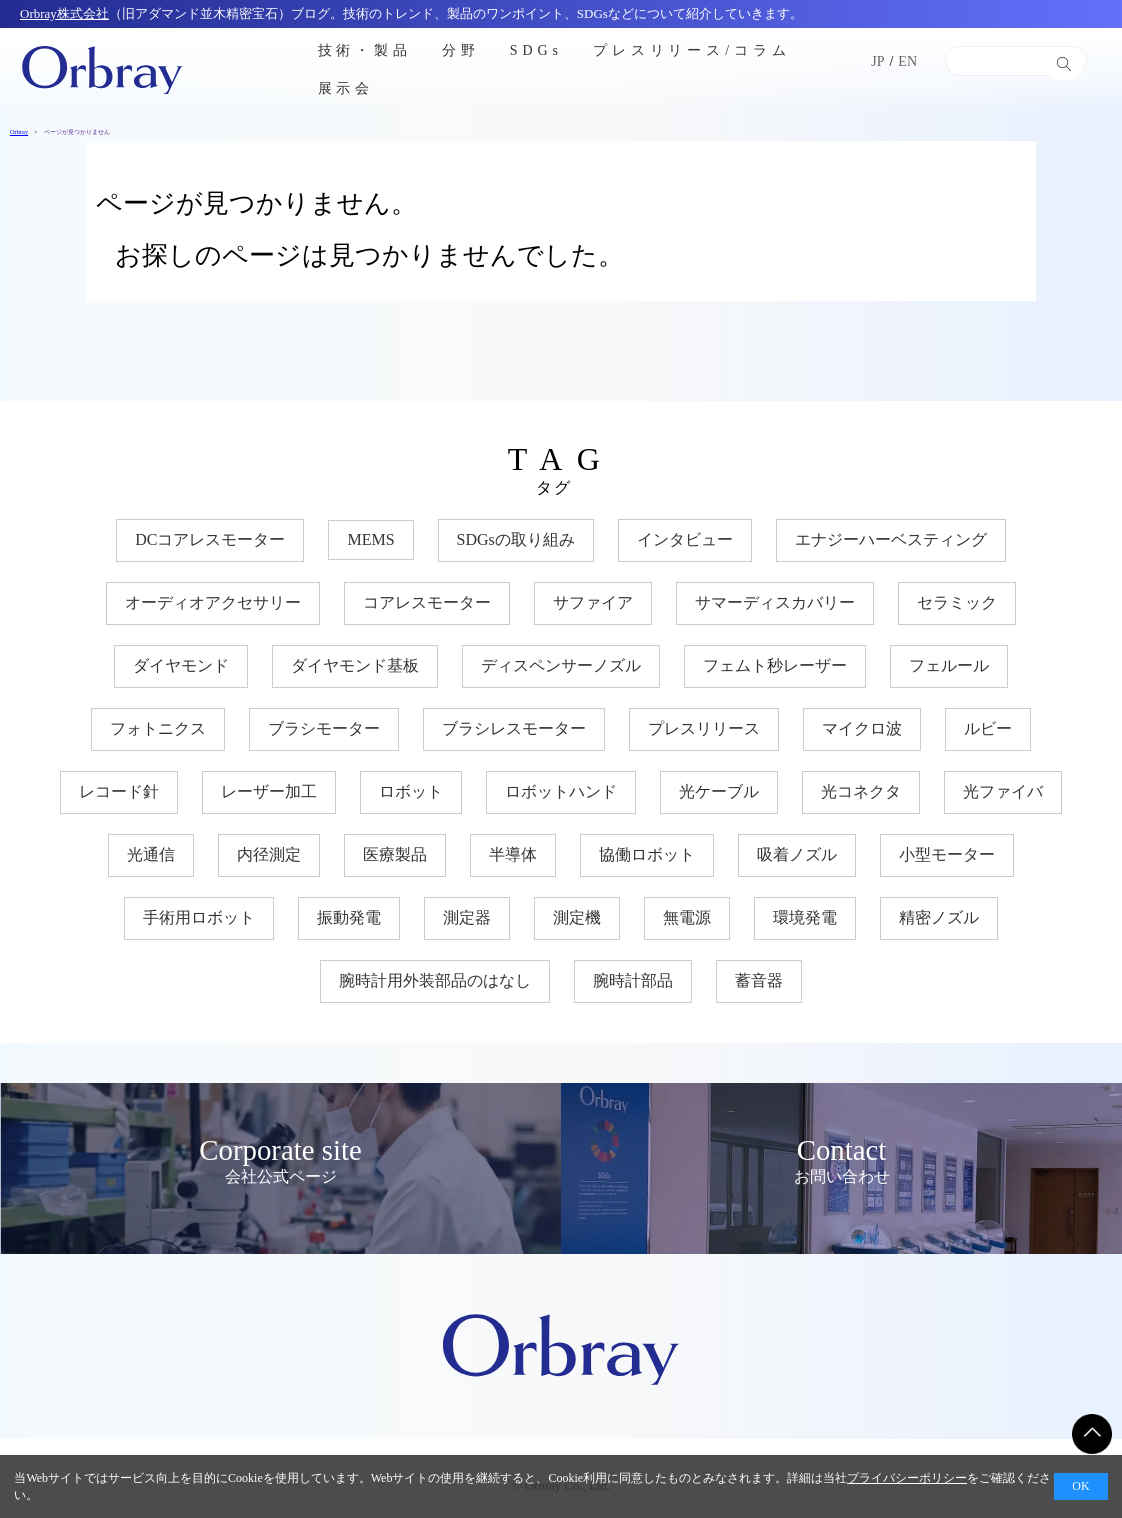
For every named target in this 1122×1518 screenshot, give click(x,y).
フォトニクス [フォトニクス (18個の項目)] (158, 728)
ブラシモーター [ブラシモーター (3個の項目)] (324, 728)
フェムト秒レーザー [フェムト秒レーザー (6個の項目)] (775, 665)
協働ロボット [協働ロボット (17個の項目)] (647, 854)
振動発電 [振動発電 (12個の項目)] (349, 917)
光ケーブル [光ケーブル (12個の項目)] (719, 791)
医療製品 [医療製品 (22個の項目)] (395, 854)
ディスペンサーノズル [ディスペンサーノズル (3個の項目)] (561, 665)
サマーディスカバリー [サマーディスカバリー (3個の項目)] (775, 602)
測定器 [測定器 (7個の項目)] (467, 917)
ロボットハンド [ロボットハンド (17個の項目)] (561, 791)
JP (877, 61)
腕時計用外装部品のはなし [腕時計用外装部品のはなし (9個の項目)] (435, 980)
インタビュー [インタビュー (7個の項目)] (685, 539)
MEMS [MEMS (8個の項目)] (370, 539)
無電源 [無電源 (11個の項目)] (687, 917)
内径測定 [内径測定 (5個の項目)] (269, 854)
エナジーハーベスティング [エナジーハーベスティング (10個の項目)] (891, 539)
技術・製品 (365, 49)
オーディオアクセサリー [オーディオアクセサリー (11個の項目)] (213, 602)
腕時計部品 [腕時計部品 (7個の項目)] (633, 980)
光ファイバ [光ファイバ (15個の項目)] (1003, 791)
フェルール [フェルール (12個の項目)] (949, 665)
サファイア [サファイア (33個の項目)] (593, 602)
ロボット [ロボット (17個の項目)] (411, 791)
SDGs (536, 49)
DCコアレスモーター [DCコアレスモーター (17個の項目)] (210, 539)
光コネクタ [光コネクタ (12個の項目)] (861, 791)
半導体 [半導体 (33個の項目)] (513, 854)
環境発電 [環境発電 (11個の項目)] (805, 917)
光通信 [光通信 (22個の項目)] (151, 854)
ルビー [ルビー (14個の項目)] (988, 728)
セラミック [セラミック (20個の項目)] (957, 602)
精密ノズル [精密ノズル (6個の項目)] (939, 917)
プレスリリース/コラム (692, 49)
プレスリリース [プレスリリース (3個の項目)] (704, 728)
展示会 (346, 88)
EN (907, 61)
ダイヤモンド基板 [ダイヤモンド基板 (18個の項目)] (355, 665)
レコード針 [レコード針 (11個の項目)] (119, 791)
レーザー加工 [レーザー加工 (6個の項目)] (269, 791)
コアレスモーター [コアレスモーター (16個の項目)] (427, 602)
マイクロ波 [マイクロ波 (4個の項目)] (862, 728)
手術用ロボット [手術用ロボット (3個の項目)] (199, 917)
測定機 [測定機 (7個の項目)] (577, 917)
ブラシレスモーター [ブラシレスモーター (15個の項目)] (514, 728)
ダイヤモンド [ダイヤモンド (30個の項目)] (181, 665)
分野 (461, 49)
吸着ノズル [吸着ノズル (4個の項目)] (797, 854)
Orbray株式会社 (64, 13)
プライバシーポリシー (907, 1478)
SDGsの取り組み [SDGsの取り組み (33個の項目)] (516, 539)
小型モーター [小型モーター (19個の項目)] (947, 854)
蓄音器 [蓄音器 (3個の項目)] (759, 980)
